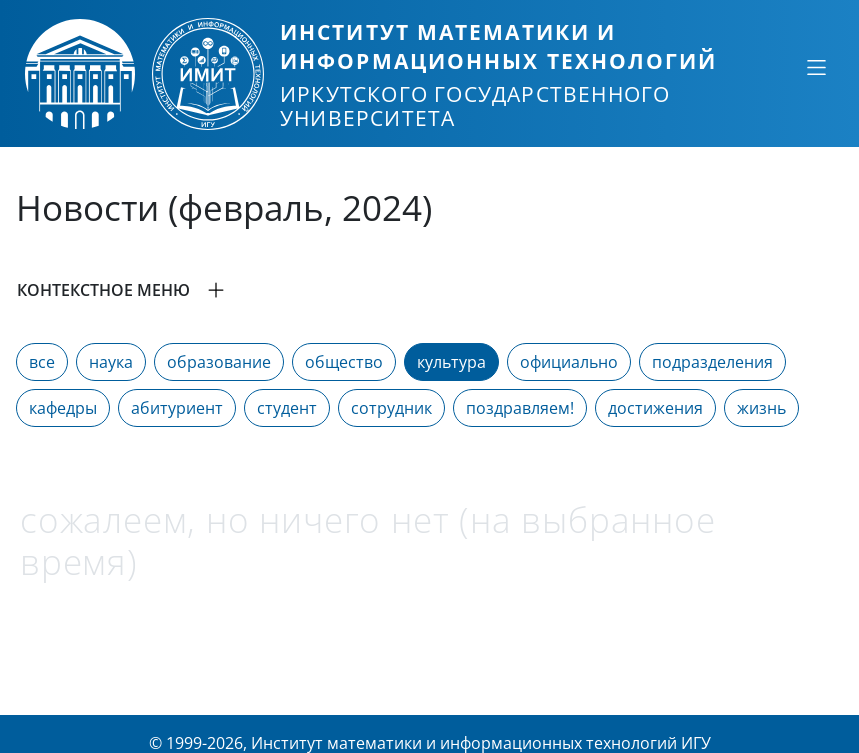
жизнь (761, 408)
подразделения (712, 362)
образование (219, 362)
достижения (655, 408)
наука (111, 362)
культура (451, 362)
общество (344, 362)
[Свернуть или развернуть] (816, 67)
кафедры (63, 408)
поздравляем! (520, 408)
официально (569, 362)
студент (287, 408)
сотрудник (391, 408)
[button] (429, 290)
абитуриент (177, 408)
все (42, 362)
